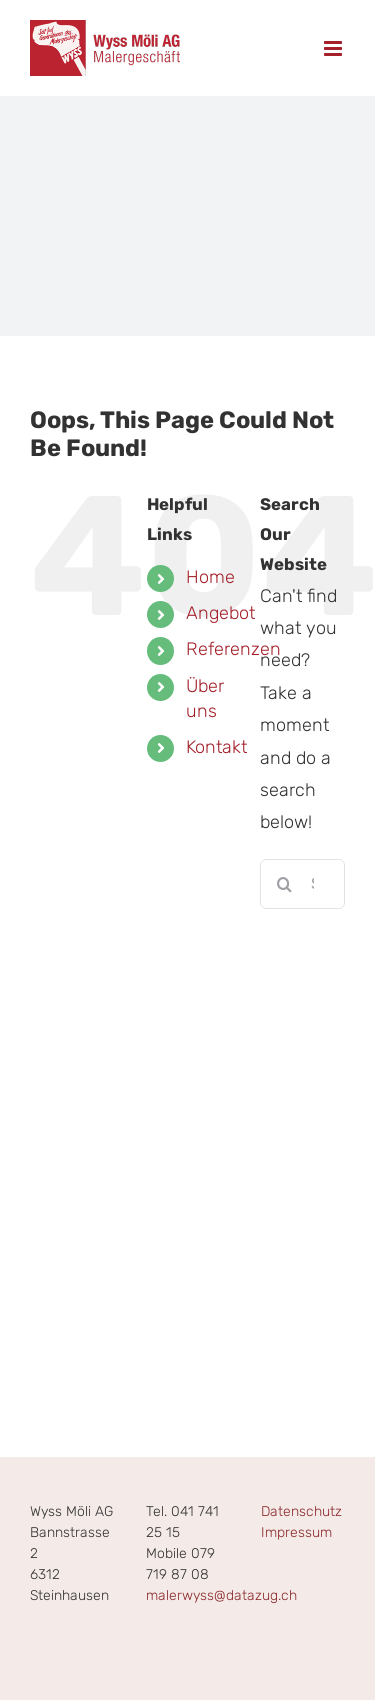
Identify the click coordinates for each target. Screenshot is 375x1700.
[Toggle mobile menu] (334, 48)
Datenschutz (301, 1511)
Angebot (220, 613)
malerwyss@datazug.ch (221, 1595)
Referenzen (233, 649)
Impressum (296, 1532)
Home (210, 577)
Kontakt (216, 747)
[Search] (285, 884)
